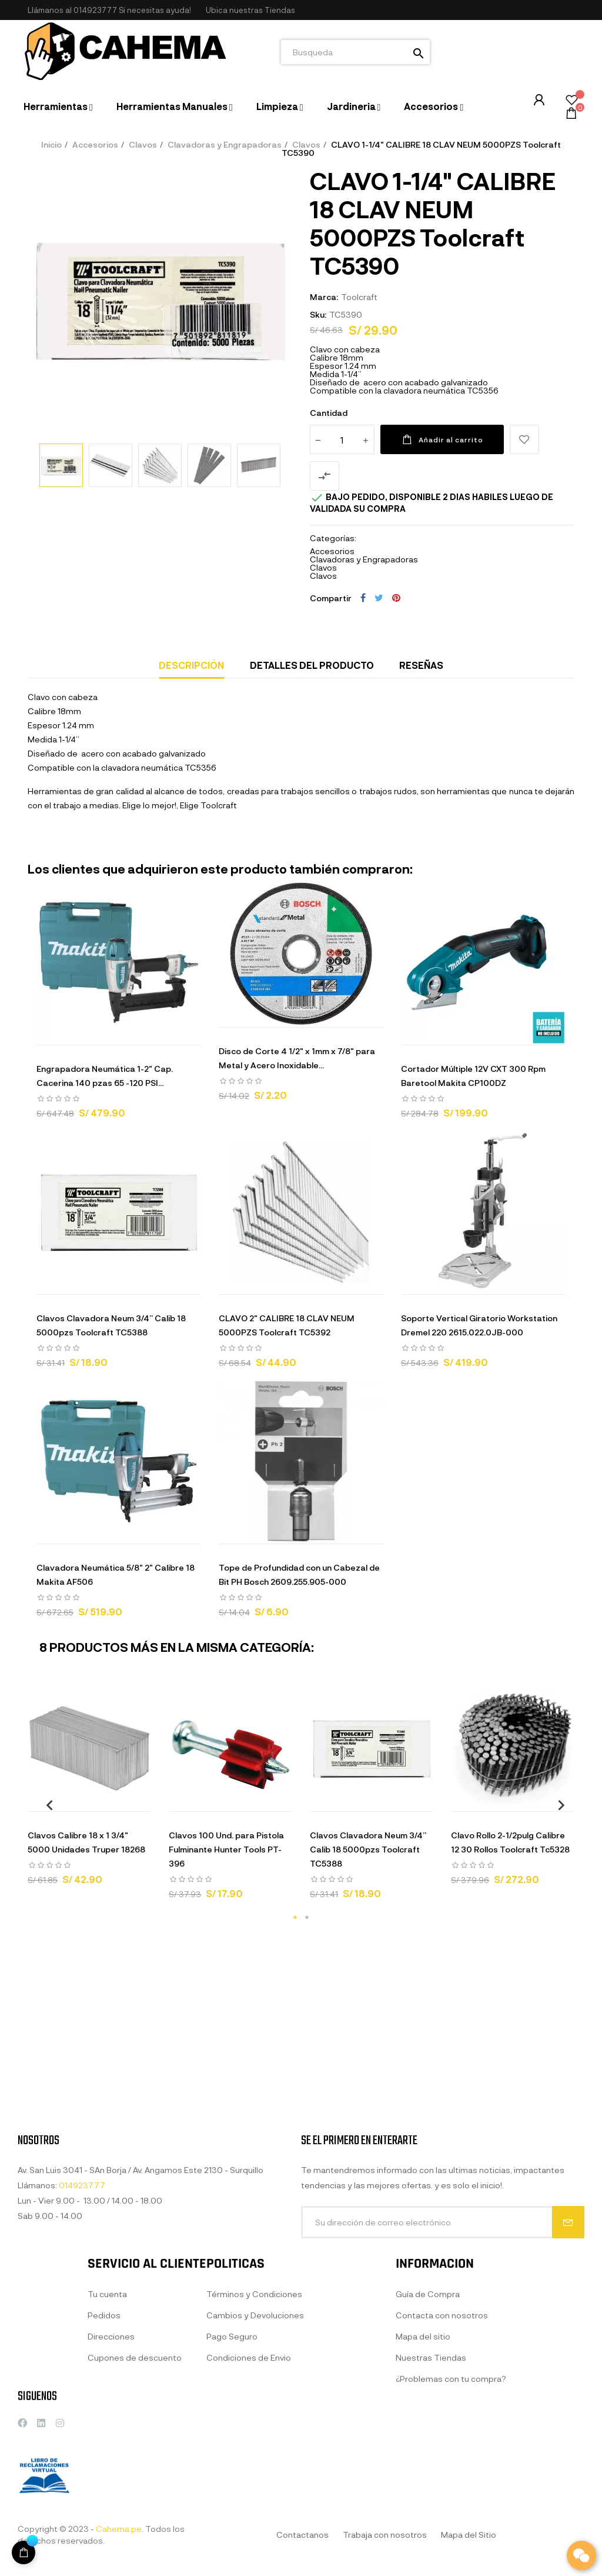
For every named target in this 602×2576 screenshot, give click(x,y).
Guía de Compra (428, 2413)
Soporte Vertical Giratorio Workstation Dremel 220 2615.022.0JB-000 (479, 1325)
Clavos (323, 567)
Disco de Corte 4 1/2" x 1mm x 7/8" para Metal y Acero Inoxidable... (297, 1058)
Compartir (363, 597)
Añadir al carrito (442, 439)
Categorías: (333, 538)
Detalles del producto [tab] (312, 665)
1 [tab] (295, 1917)
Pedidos (104, 2434)
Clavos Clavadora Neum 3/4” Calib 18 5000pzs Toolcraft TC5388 (111, 1325)
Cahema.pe (119, 2529)
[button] (250, 10)
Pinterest (396, 597)
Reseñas (421, 665)
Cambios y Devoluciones (255, 2434)
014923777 (95, 10)
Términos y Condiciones (254, 2413)
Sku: (318, 314)
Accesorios (332, 551)
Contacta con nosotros (442, 2434)
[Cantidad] (342, 439)
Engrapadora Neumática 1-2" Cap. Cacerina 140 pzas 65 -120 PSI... (104, 1076)
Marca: (324, 297)
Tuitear (378, 597)
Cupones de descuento (135, 2476)
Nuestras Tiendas (431, 2476)
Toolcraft (359, 297)
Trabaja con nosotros (385, 2535)
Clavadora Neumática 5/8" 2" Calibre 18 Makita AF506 (115, 1574)
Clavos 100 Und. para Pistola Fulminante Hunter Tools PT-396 (226, 1849)
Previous (45, 1804)
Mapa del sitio (423, 2455)
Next (557, 1804)
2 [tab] (307, 1917)
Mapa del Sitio (468, 2535)
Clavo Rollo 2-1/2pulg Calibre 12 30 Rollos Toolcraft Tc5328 (510, 1842)
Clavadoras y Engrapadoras (364, 559)
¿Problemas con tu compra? (451, 2497)
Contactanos (302, 2535)
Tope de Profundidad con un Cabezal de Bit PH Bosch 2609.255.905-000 (299, 1574)
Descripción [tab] (191, 665)
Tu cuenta (107, 2413)
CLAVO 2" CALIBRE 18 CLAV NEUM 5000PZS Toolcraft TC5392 (286, 1325)
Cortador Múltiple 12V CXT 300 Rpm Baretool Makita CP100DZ (473, 1076)
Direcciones (111, 2455)
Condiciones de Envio (248, 2476)
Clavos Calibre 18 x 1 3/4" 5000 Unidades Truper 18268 (86, 1842)
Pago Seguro (231, 2455)
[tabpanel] (89, 1791)
